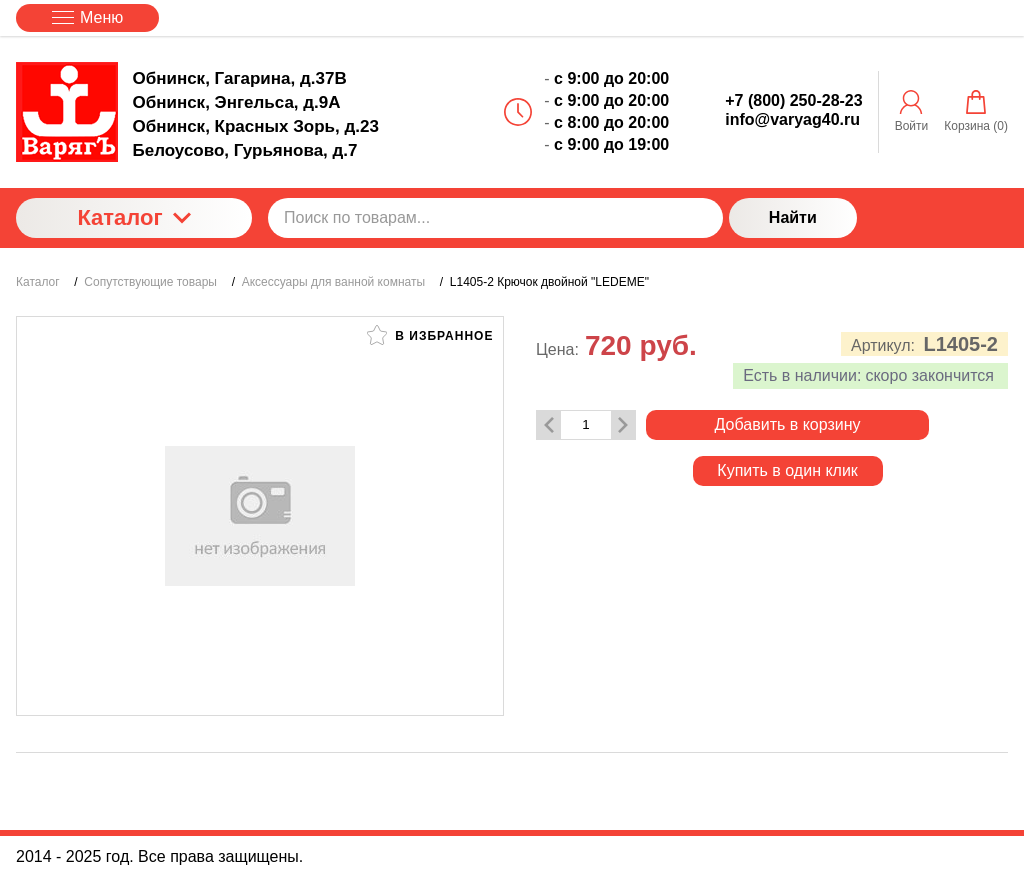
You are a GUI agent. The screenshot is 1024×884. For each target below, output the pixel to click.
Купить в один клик (787, 470)
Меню (87, 17)
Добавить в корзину (788, 424)
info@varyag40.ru (792, 119)
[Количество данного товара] (586, 424)
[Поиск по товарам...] (495, 218)
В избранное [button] (430, 335)
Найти (793, 217)
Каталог (133, 217)
